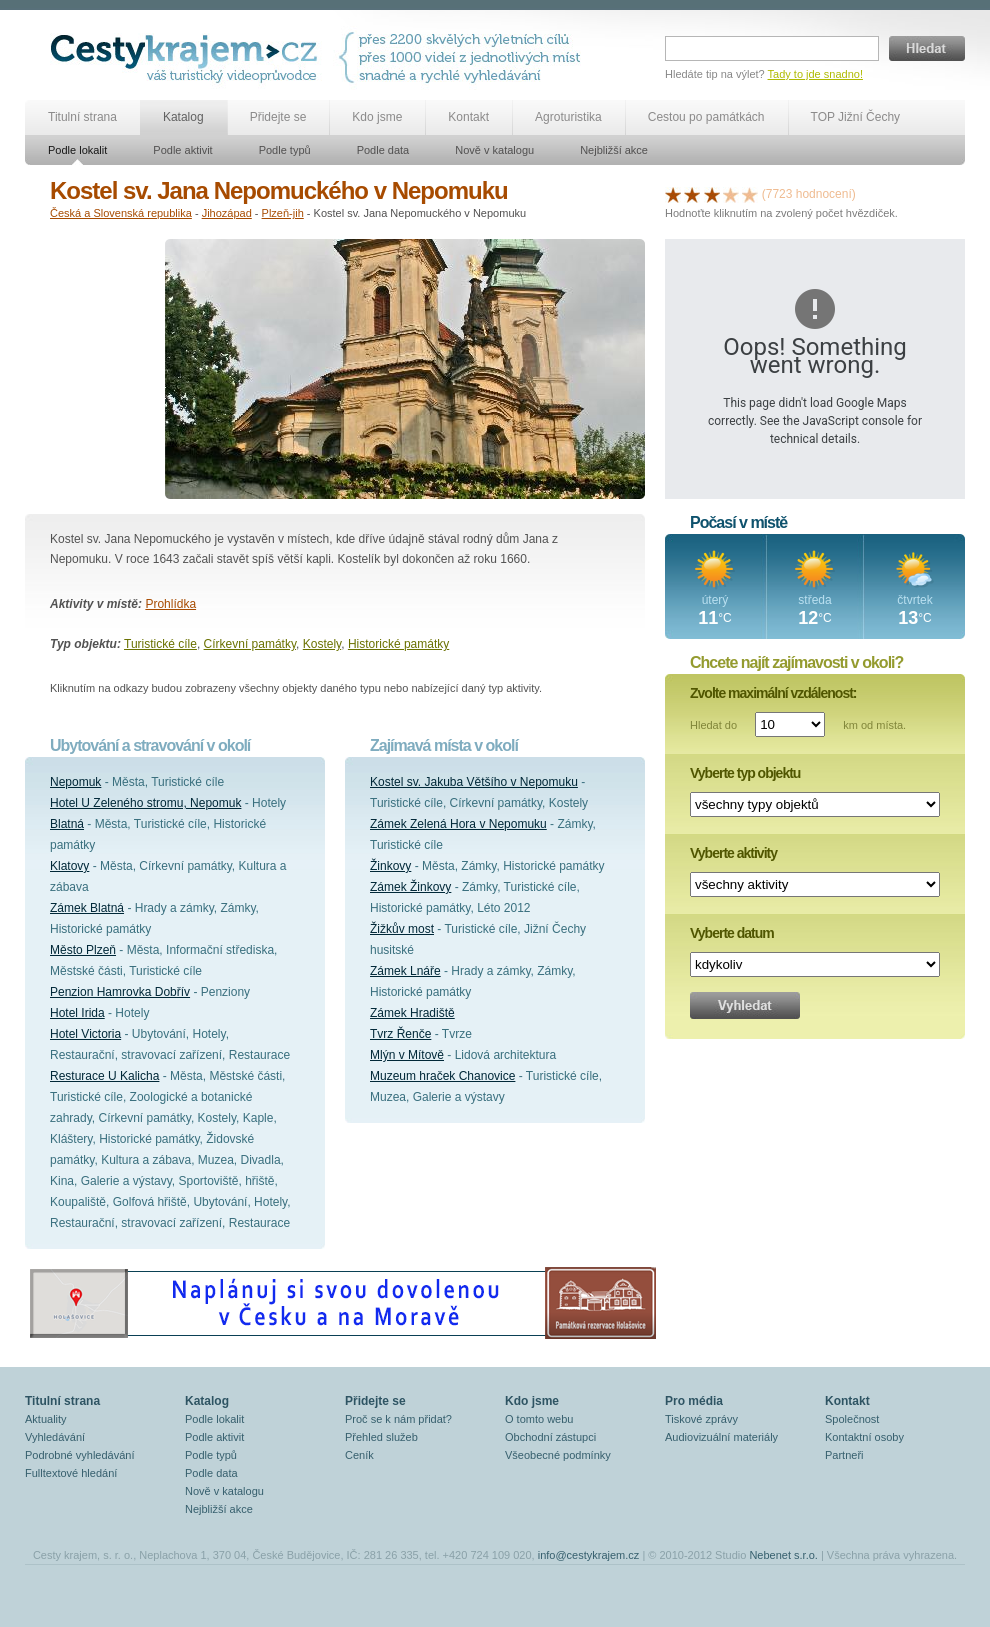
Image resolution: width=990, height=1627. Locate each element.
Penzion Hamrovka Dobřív (120, 992)
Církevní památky (250, 644)
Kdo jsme (377, 117)
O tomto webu (539, 1419)
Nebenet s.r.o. (783, 1555)
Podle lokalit (77, 150)
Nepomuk (75, 782)
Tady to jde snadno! (815, 74)
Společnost (852, 1419)
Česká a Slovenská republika (121, 213)
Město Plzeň (83, 950)
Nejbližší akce (614, 150)
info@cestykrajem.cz (589, 1555)
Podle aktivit (182, 150)
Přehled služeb (381, 1437)
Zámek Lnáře (405, 971)
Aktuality (46, 1419)
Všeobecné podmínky (558, 1455)
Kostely (322, 644)
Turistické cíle (160, 644)
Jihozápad (227, 213)
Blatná (67, 824)
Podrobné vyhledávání (79, 1455)
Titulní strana (82, 117)
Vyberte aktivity (733, 853)
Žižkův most (402, 929)
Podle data (383, 150)
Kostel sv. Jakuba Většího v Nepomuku (474, 782)
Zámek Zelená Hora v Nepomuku (458, 824)
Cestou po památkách (706, 117)
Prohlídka (170, 604)
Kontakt (468, 117)
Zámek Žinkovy (410, 887)
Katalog (183, 117)
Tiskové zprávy (701, 1419)
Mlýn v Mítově (407, 1055)
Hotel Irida (77, 1013)
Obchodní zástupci (550, 1437)
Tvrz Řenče (400, 1034)
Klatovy (69, 866)
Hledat (927, 48)
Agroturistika (568, 117)
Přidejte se (278, 117)
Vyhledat (745, 1005)
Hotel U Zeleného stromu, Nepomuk (145, 803)
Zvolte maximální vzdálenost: (773, 693)
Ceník (359, 1455)
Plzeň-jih (283, 213)
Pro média (694, 1401)
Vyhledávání (55, 1437)
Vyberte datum (732, 933)
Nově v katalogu (494, 150)
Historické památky (398, 644)
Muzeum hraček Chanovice (442, 1076)
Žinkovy (390, 866)
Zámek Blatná (87, 908)
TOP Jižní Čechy (856, 117)
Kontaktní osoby (864, 1437)
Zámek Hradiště (412, 1013)
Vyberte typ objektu (745, 773)
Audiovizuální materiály (721, 1437)
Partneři (844, 1455)
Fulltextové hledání (71, 1473)
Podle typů (285, 150)
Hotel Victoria (85, 1034)
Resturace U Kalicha (104, 1076)
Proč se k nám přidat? (398, 1419)
